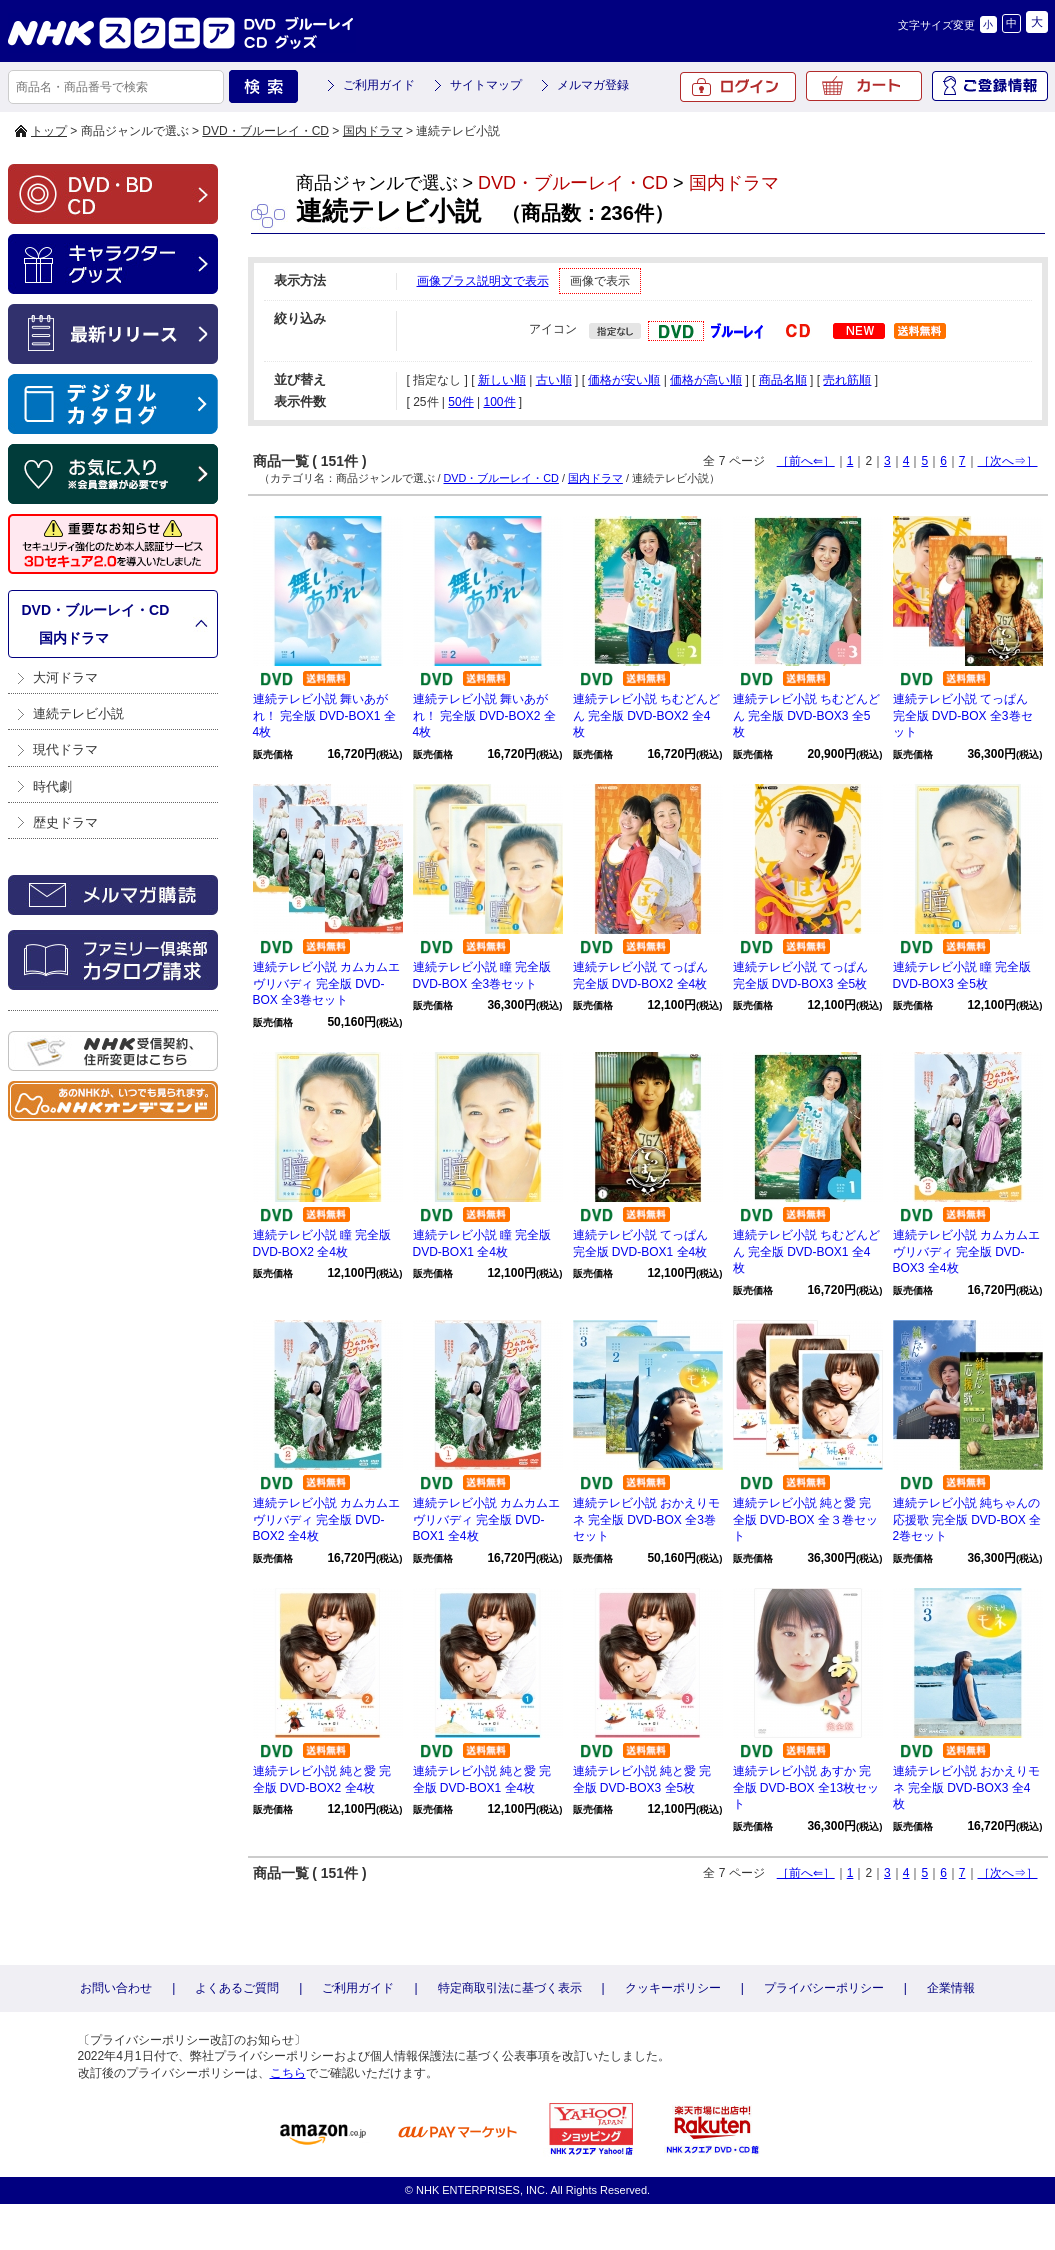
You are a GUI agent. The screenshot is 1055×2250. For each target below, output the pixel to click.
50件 (460, 402)
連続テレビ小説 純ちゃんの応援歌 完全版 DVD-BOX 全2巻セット (967, 1520)
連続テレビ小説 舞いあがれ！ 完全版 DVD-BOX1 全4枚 (324, 716)
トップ (49, 131)
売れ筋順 (847, 380)
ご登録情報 (990, 86)
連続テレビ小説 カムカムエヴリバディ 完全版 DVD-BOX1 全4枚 (486, 1520)
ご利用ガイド (379, 85)
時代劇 (52, 786)
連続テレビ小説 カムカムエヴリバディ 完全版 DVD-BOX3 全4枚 (966, 1252)
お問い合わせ (116, 1988)
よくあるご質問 (237, 1988)
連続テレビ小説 (78, 713)
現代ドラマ (65, 749)
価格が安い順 (624, 380)
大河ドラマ (65, 677)
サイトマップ (486, 85)
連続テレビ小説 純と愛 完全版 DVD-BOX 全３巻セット (805, 1520)
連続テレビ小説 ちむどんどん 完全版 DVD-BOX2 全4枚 (646, 716)
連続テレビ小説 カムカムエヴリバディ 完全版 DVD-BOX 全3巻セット (326, 984)
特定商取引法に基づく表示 (510, 1988)
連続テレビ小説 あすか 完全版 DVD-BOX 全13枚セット (806, 1788)
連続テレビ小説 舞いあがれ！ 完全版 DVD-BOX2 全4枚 (484, 716)
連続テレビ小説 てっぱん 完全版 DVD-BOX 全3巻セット (963, 716)
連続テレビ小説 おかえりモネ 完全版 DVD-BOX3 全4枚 (966, 1788)
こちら (288, 2073)
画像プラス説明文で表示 (483, 281)
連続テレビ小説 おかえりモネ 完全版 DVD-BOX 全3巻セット (646, 1520)
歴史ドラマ (65, 822)
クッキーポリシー (673, 1988)
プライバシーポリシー (824, 1988)
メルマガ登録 (593, 85)
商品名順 (783, 380)
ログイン (738, 87)
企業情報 (951, 1988)
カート (864, 86)
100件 (499, 402)
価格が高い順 (706, 380)
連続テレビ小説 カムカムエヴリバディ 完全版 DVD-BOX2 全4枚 (326, 1520)
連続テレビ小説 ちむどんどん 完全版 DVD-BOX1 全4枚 (806, 1252)
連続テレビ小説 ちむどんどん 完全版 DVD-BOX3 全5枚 (806, 716)
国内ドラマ (373, 131)
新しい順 (502, 380)
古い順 (554, 380)
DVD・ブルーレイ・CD (265, 131)
